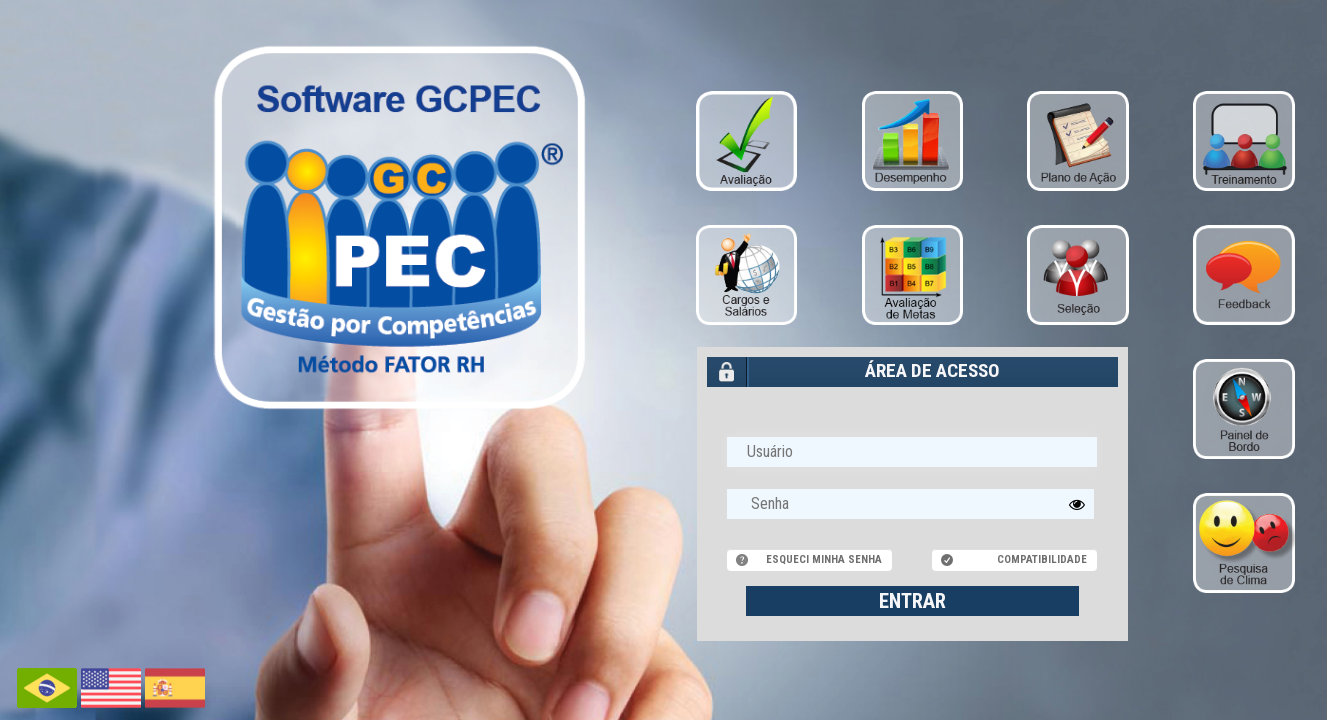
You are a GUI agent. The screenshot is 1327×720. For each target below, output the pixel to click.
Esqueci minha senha (824, 559)
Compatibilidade (1042, 559)
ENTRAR (912, 601)
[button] (1077, 504)
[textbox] (910, 504)
